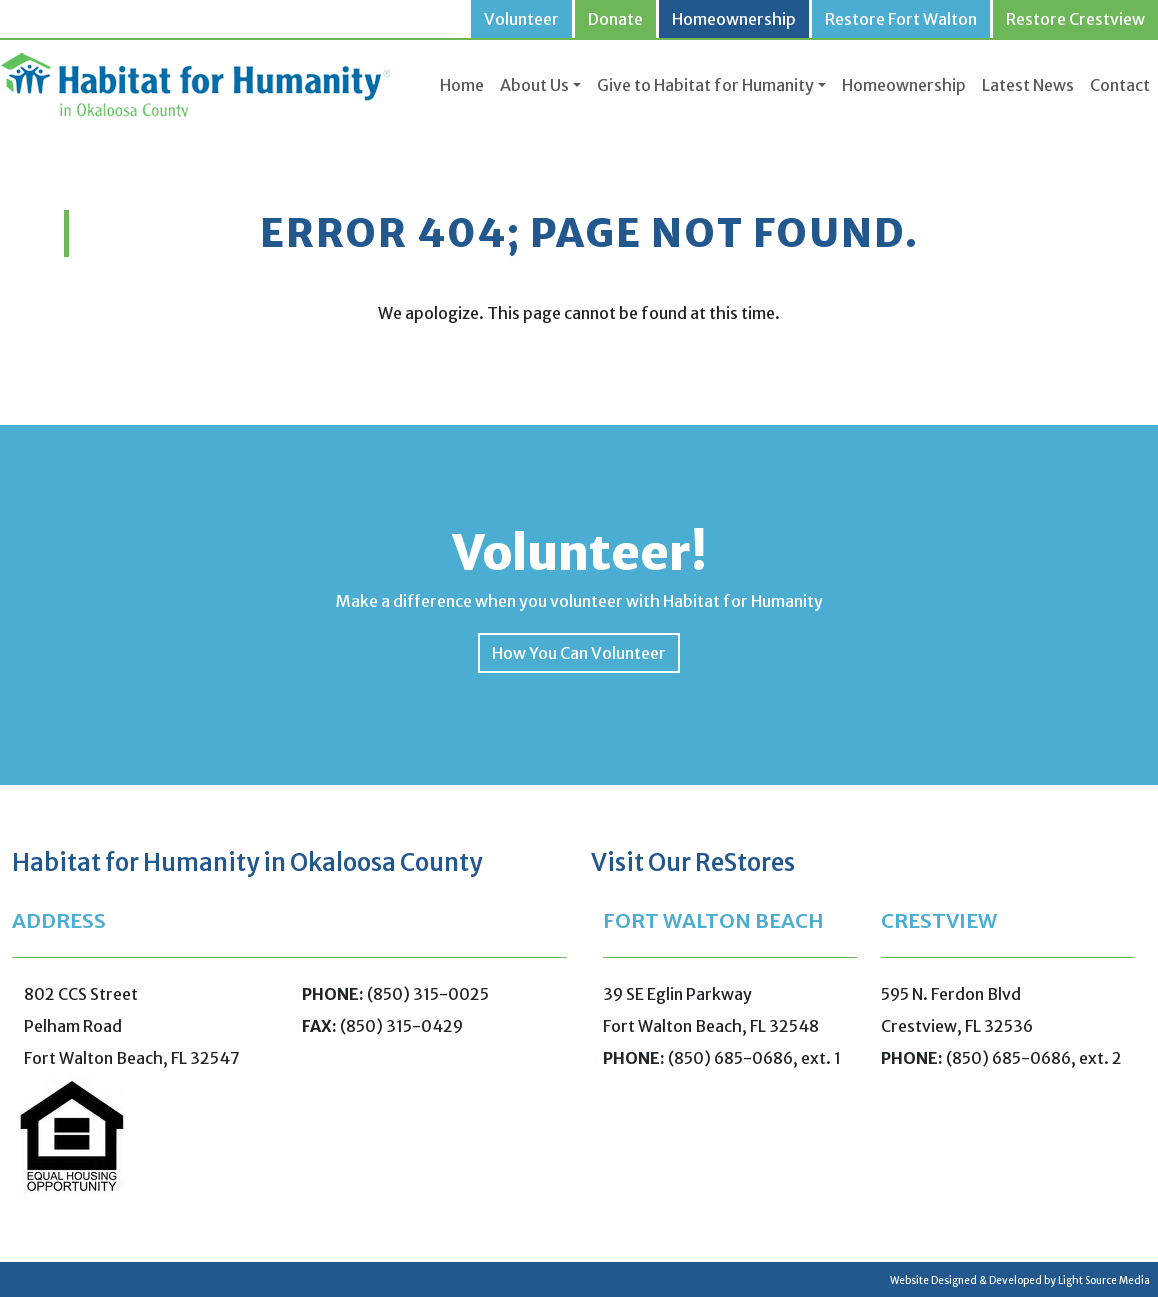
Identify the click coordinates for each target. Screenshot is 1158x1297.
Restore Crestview (1075, 19)
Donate (615, 19)
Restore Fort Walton (901, 19)
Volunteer (521, 19)
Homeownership (734, 19)
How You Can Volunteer (579, 653)
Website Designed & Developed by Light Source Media (1020, 1280)
